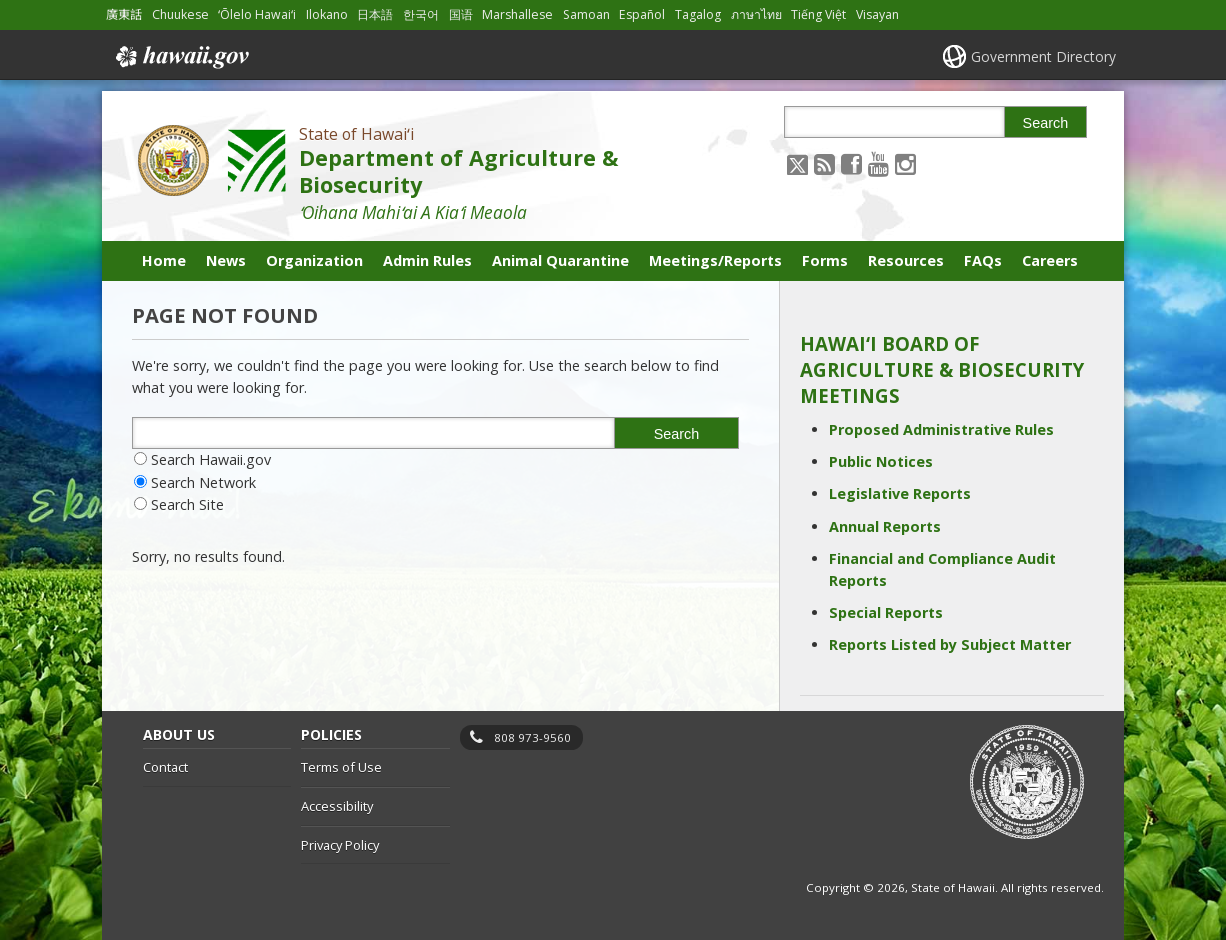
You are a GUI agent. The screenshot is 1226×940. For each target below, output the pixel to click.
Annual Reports (885, 526)
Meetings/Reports (715, 260)
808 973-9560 (532, 737)
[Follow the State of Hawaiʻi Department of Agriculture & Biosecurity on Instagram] (905, 163)
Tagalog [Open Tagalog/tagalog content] (698, 14)
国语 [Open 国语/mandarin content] (461, 14)
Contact (165, 767)
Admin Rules (427, 260)
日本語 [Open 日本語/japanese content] (375, 14)
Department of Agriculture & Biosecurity (458, 171)
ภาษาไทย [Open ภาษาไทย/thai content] (756, 14)
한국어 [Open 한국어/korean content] (421, 14)
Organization (314, 260)
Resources (906, 260)
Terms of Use (341, 767)
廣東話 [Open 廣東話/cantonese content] (124, 14)
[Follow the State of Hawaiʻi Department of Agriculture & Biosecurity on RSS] (824, 163)
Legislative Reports (900, 493)
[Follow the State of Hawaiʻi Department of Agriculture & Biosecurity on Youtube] (878, 163)
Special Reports (886, 612)
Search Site (187, 504)
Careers (1050, 260)
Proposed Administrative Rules (941, 429)
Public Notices (881, 461)
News (226, 260)
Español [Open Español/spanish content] (642, 14)
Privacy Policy (340, 845)
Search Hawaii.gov (211, 459)
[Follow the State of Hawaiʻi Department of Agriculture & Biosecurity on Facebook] (851, 163)
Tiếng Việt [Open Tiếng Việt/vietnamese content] (818, 14)
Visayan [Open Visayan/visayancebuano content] (877, 14)
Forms (825, 260)
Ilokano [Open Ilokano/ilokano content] (327, 14)
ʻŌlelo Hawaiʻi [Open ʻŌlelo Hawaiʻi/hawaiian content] (257, 14)
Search (1046, 123)
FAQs (983, 260)
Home (164, 260)
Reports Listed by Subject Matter (950, 644)
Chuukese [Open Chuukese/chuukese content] (180, 14)
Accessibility (337, 806)
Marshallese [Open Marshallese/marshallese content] (517, 14)
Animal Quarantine (560, 260)
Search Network (203, 482)
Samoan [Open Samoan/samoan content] (586, 14)
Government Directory (1043, 56)
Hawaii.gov (180, 57)
